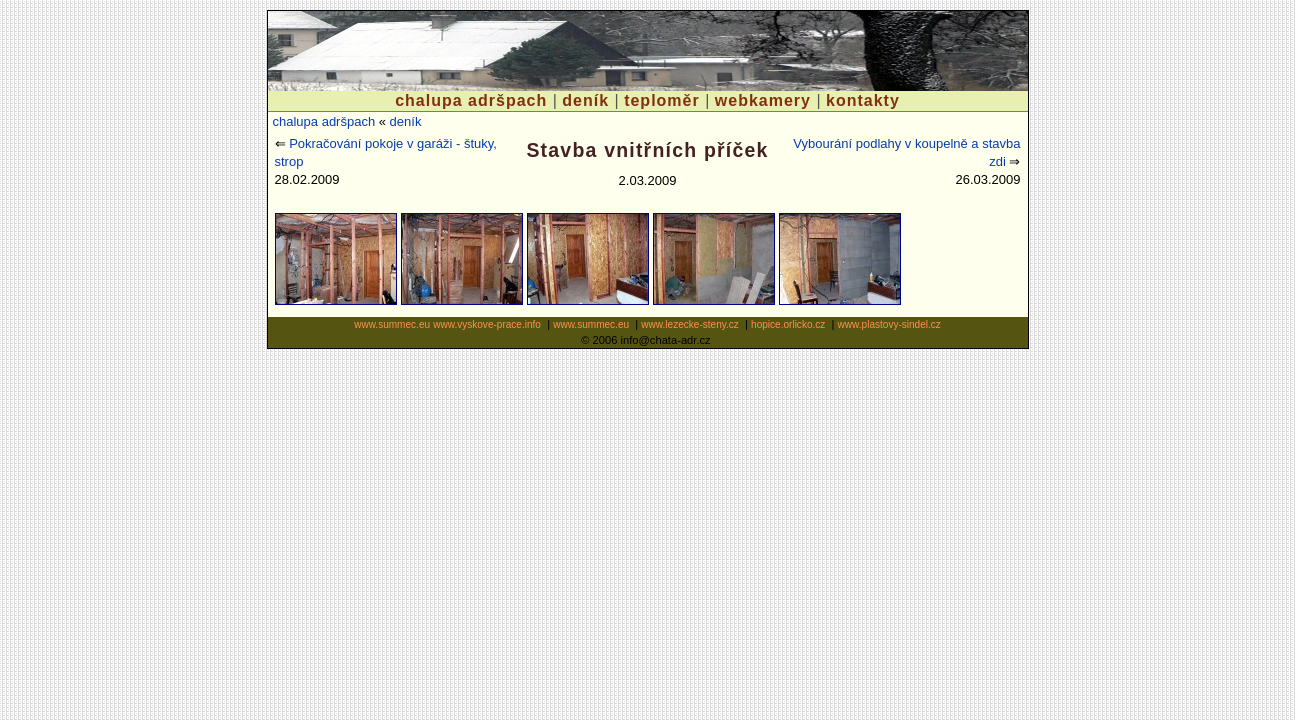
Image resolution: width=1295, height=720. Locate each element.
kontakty (863, 100)
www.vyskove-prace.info (487, 324)
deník (585, 100)
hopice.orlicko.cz (788, 324)
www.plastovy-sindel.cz (889, 324)
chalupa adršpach (471, 100)
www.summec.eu (392, 324)
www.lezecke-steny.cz (690, 324)
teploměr (662, 100)
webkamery (763, 100)
